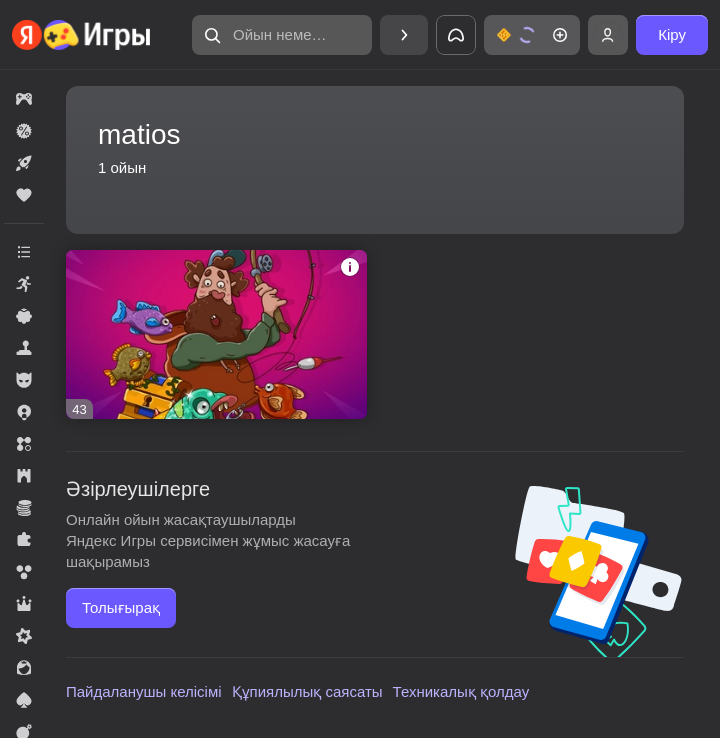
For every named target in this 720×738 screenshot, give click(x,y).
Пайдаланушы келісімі (144, 691)
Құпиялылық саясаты (307, 691)
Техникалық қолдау (461, 691)
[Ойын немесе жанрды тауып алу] (282, 35)
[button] (282, 35)
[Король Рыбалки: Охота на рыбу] (216, 334)
